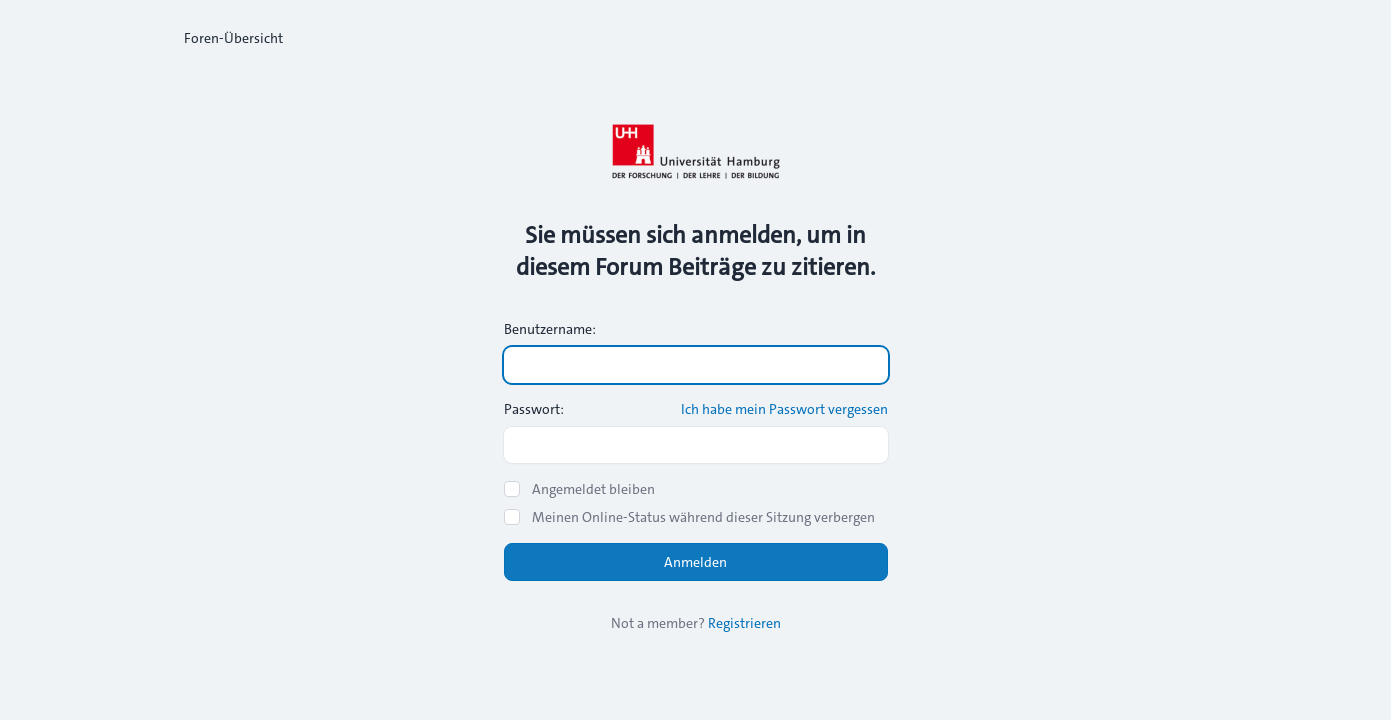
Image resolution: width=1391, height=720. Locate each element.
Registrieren (744, 623)
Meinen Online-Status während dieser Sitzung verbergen (703, 517)
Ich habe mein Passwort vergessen (784, 409)
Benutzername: (550, 329)
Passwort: (534, 409)
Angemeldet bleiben (593, 489)
